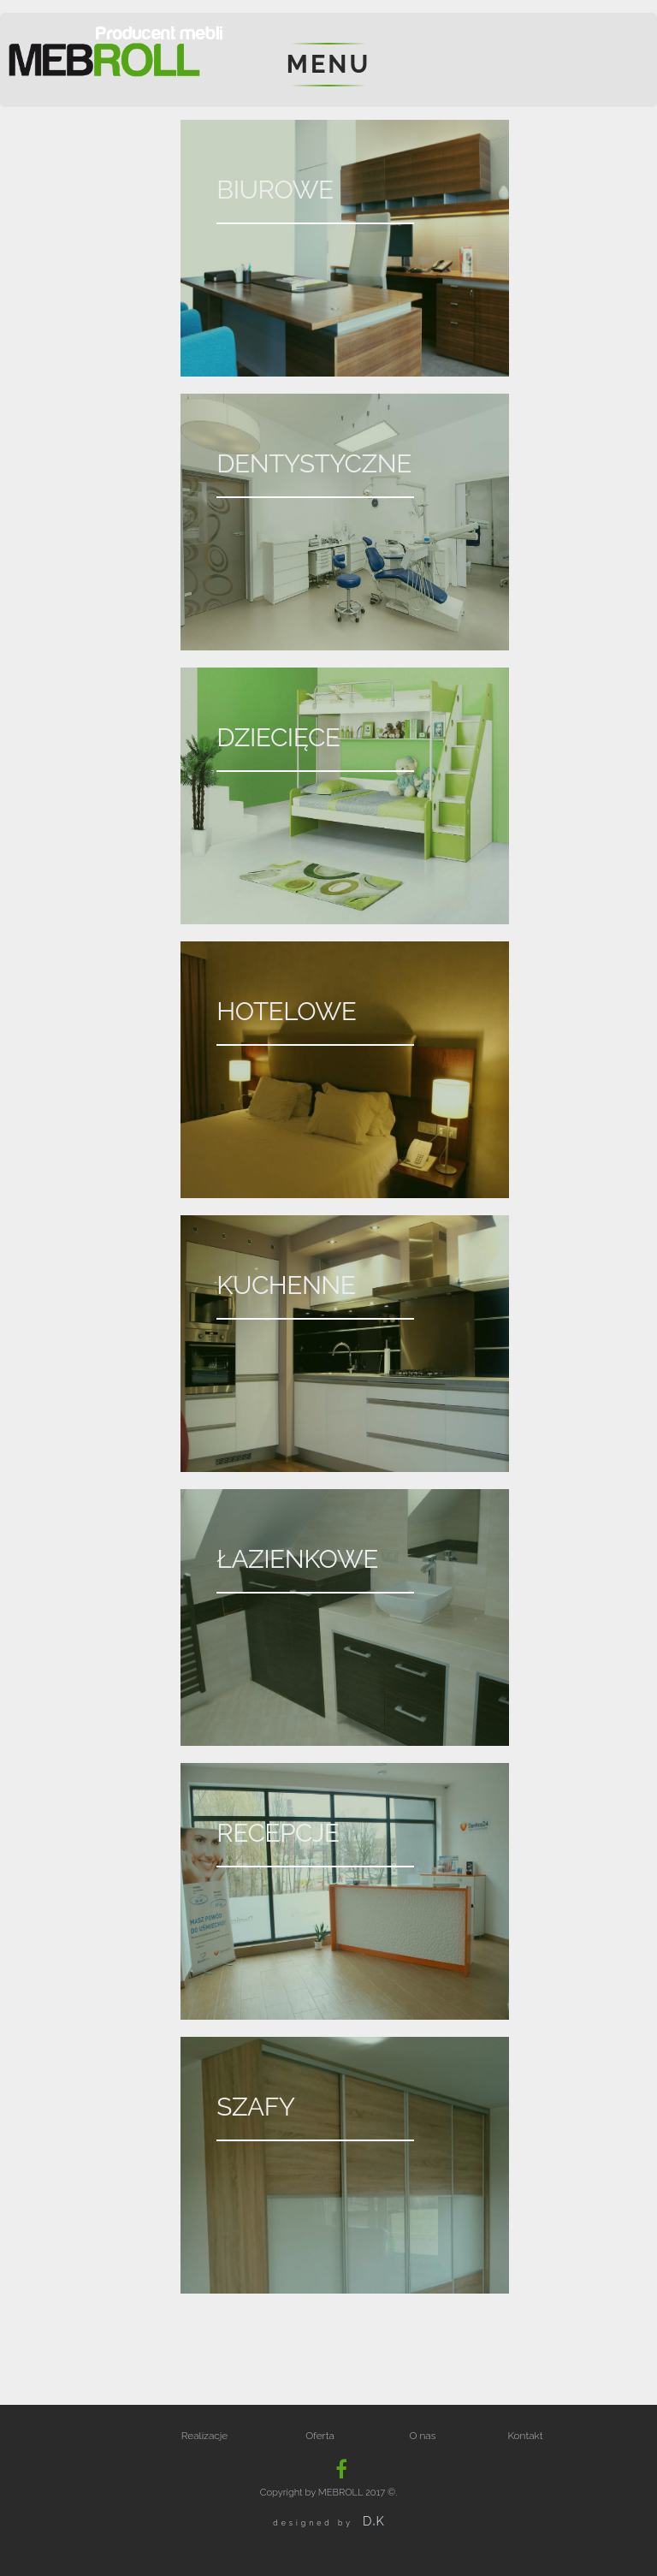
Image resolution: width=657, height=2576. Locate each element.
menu (328, 64)
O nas (423, 2436)
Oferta (319, 2436)
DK (373, 2521)
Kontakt (524, 2436)
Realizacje (204, 2436)
